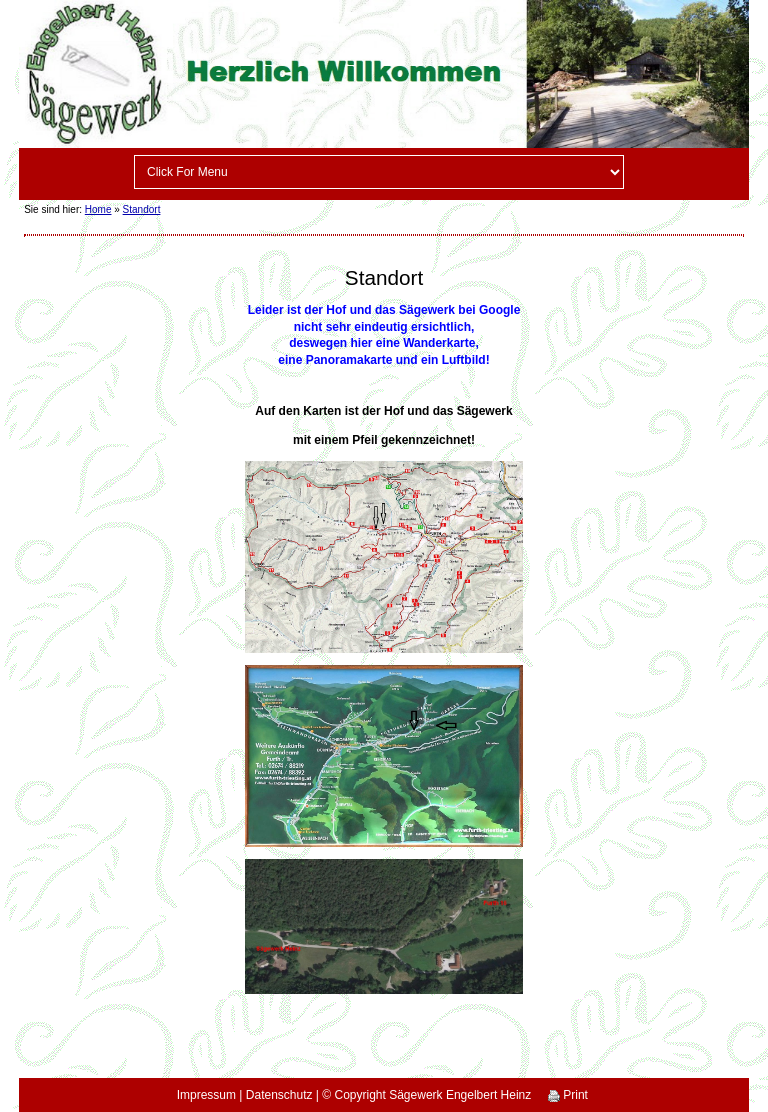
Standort (142, 209)
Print (568, 1095)
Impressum (206, 1095)
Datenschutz (279, 1095)
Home (98, 209)
